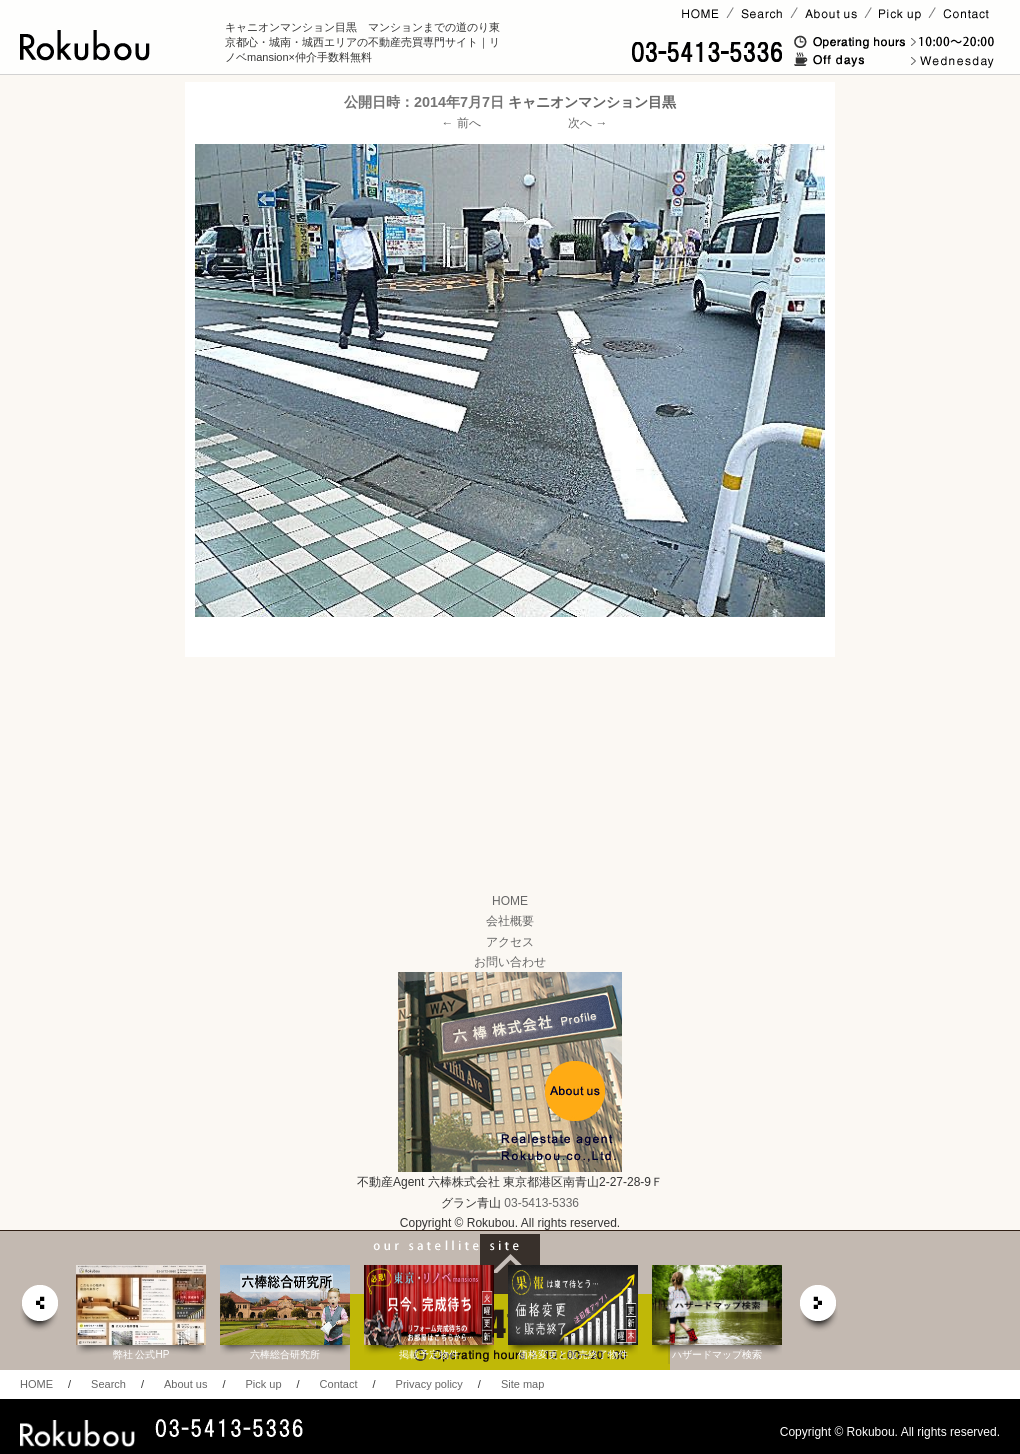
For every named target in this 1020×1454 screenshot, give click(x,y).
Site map (522, 1384)
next (819, 1308)
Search (108, 1384)
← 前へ (461, 123)
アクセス (510, 942)
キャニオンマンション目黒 (592, 102)
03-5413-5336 (541, 1203)
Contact (339, 1384)
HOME (510, 901)
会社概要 (510, 921)
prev (39, 1308)
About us (185, 1384)
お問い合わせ (510, 962)
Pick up (263, 1384)
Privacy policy (429, 1384)
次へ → (587, 123)
